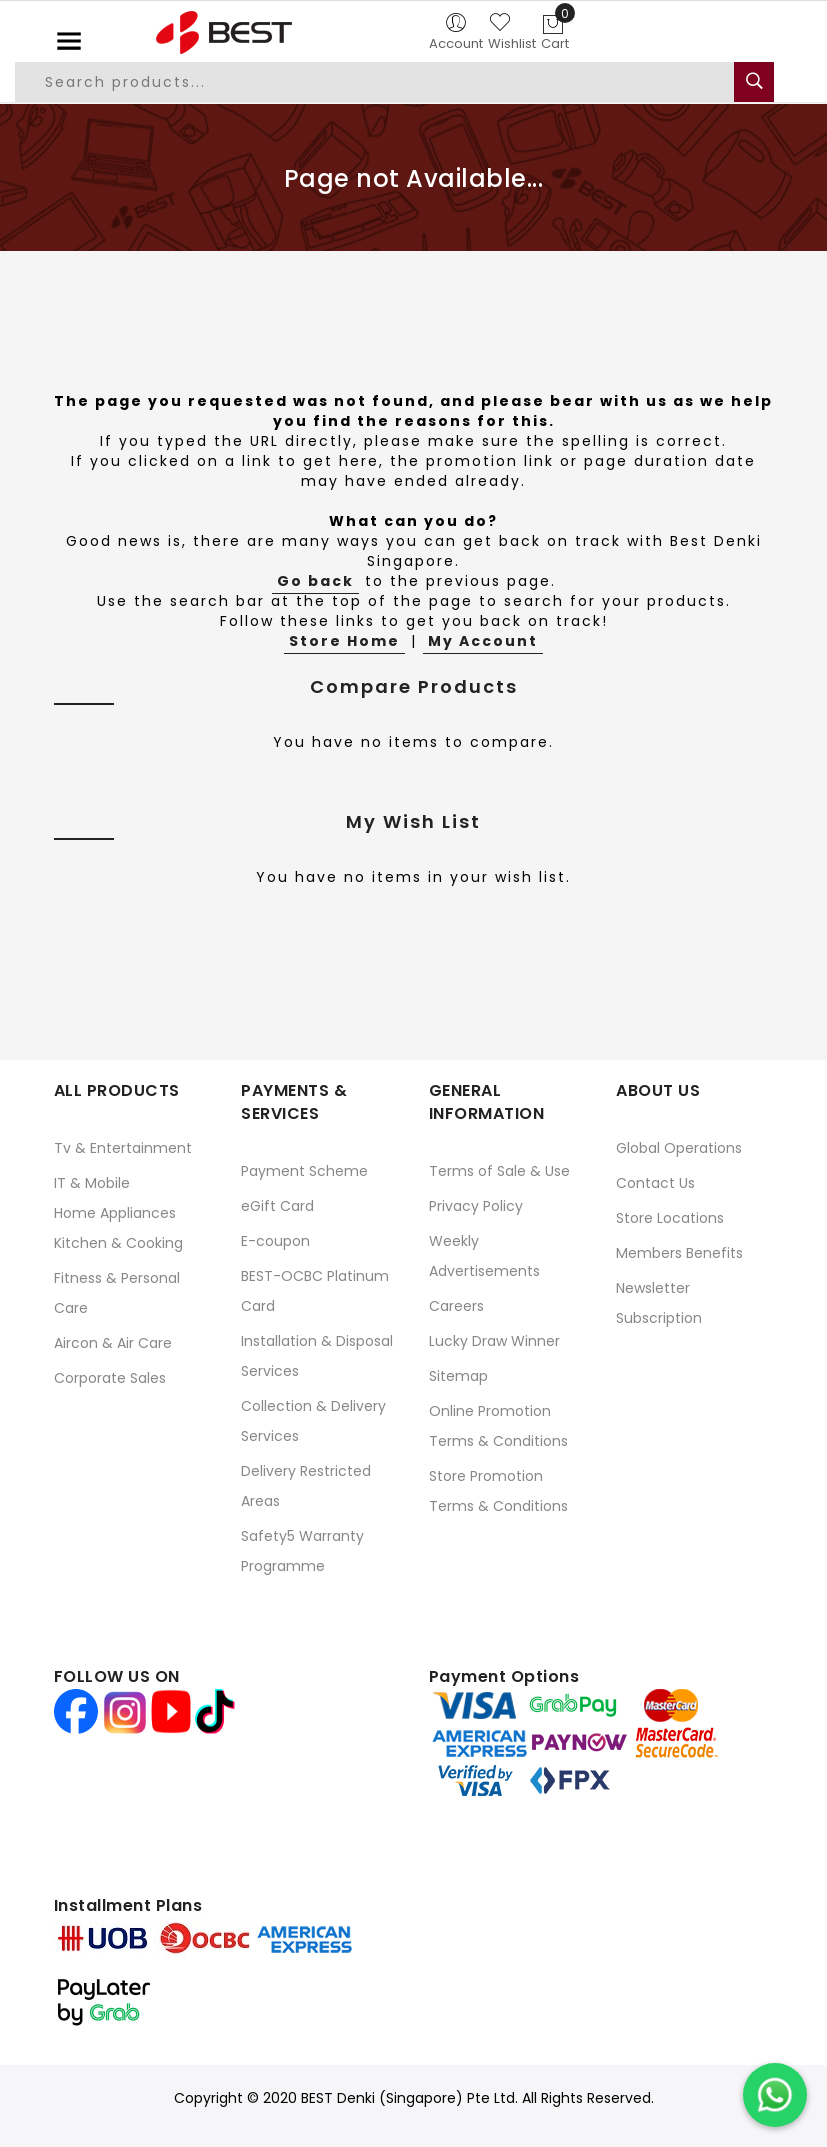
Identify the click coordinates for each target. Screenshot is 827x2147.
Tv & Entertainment (123, 1148)
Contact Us (655, 1183)
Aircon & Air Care (113, 1343)
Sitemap (458, 1376)
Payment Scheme (304, 1171)
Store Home (344, 641)
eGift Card (277, 1206)
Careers (456, 1306)
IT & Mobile (92, 1183)
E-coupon (275, 1241)
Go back (315, 581)
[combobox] (387, 82)
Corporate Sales (110, 1378)
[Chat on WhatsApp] (775, 2095)
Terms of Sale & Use (499, 1171)
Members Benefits (679, 1253)
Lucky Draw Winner (494, 1341)
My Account (483, 641)
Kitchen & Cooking (118, 1243)
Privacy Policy (476, 1206)
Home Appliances (115, 1213)
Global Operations (679, 1148)
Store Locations (670, 1218)
